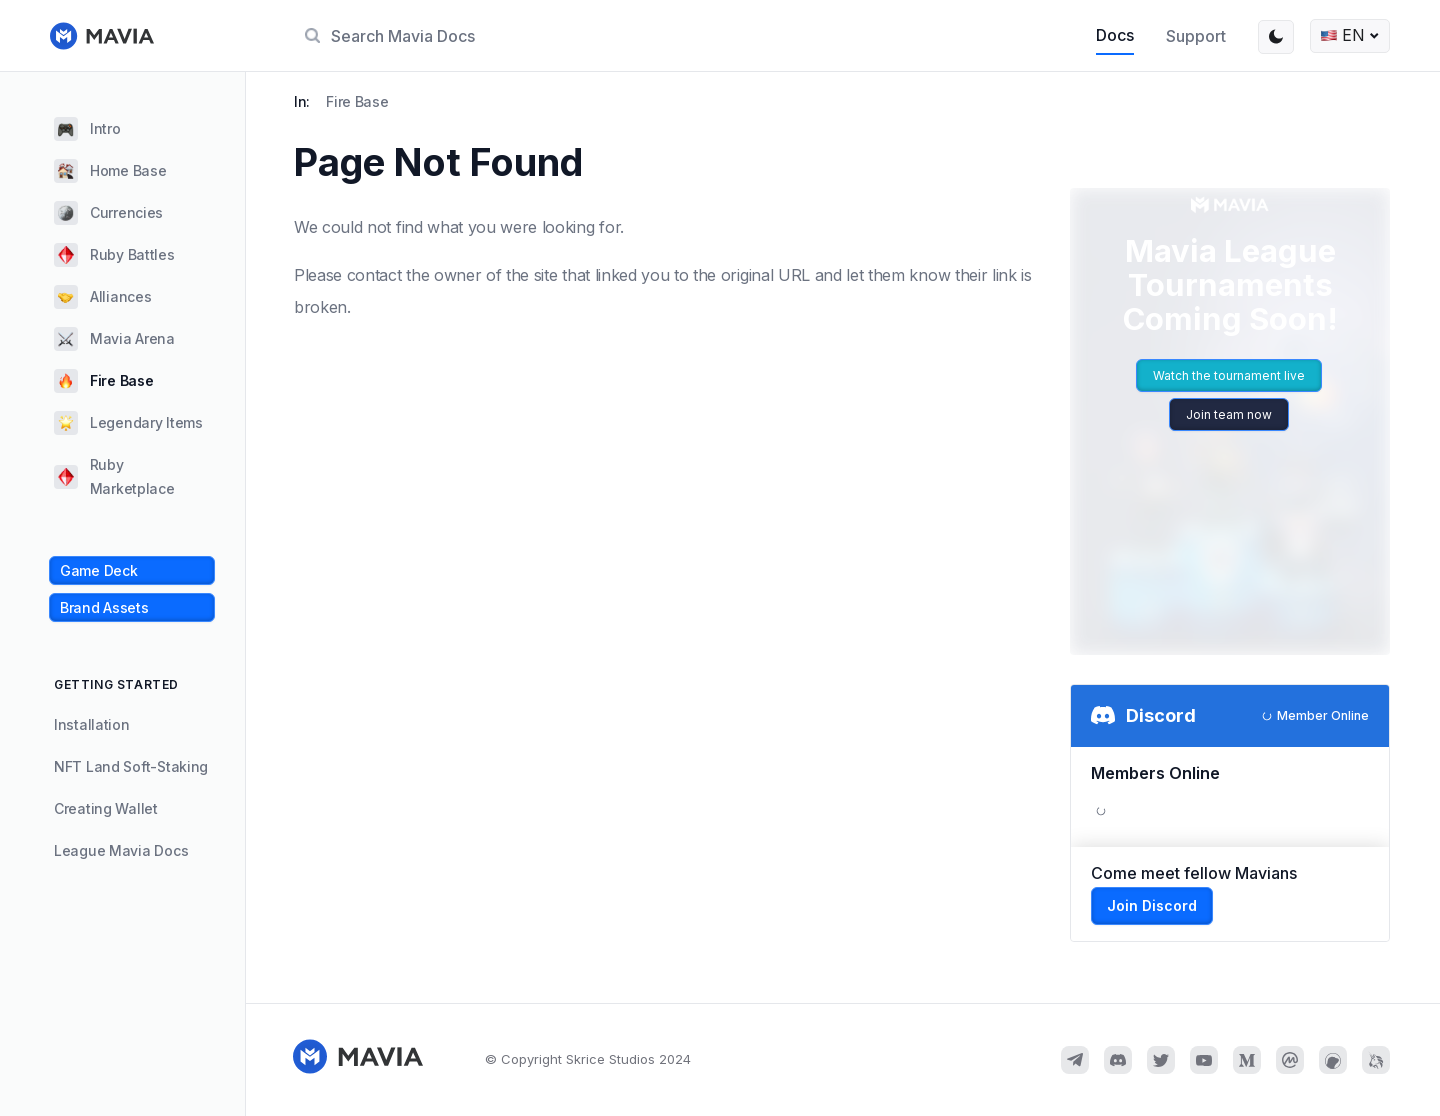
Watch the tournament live (1229, 375)
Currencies (108, 213)
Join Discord (1152, 905)
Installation (92, 724)
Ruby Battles (114, 255)
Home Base (110, 171)
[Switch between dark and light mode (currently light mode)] (1276, 37)
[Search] (678, 36)
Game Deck (98, 570)
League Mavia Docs (121, 850)
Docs (1115, 35)
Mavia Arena (114, 339)
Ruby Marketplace (114, 476)
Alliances (102, 297)
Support (1196, 36)
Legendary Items (128, 423)
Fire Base (103, 381)
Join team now (1229, 414)
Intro (87, 129)
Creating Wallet (106, 808)
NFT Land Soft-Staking (131, 766)
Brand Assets (104, 607)
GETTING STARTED (116, 684)
